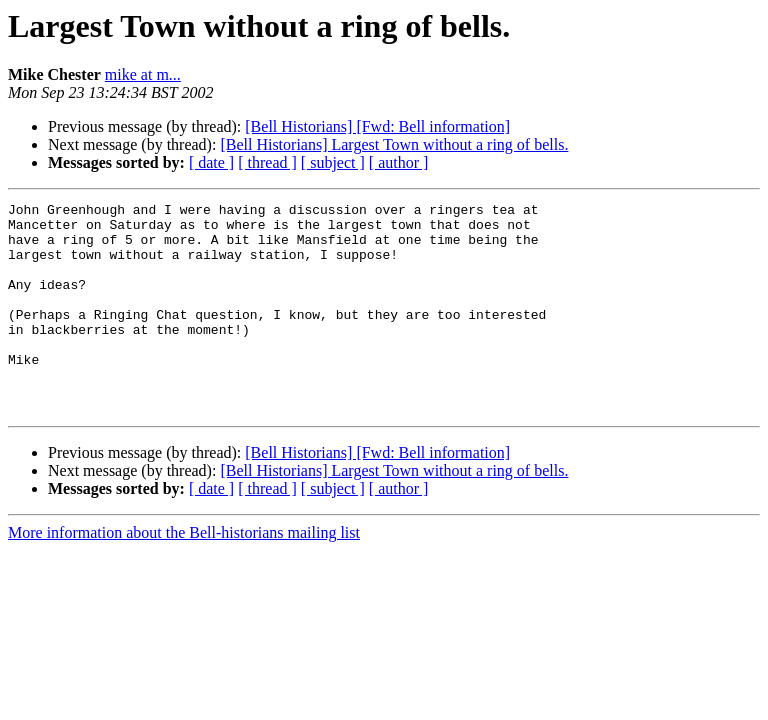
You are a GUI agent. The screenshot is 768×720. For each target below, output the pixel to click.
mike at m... (143, 74)
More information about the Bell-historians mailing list (184, 574)
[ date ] (211, 162)
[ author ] (399, 162)
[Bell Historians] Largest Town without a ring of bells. (394, 144)
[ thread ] (267, 162)
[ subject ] (333, 162)
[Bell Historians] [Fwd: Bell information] (377, 126)
